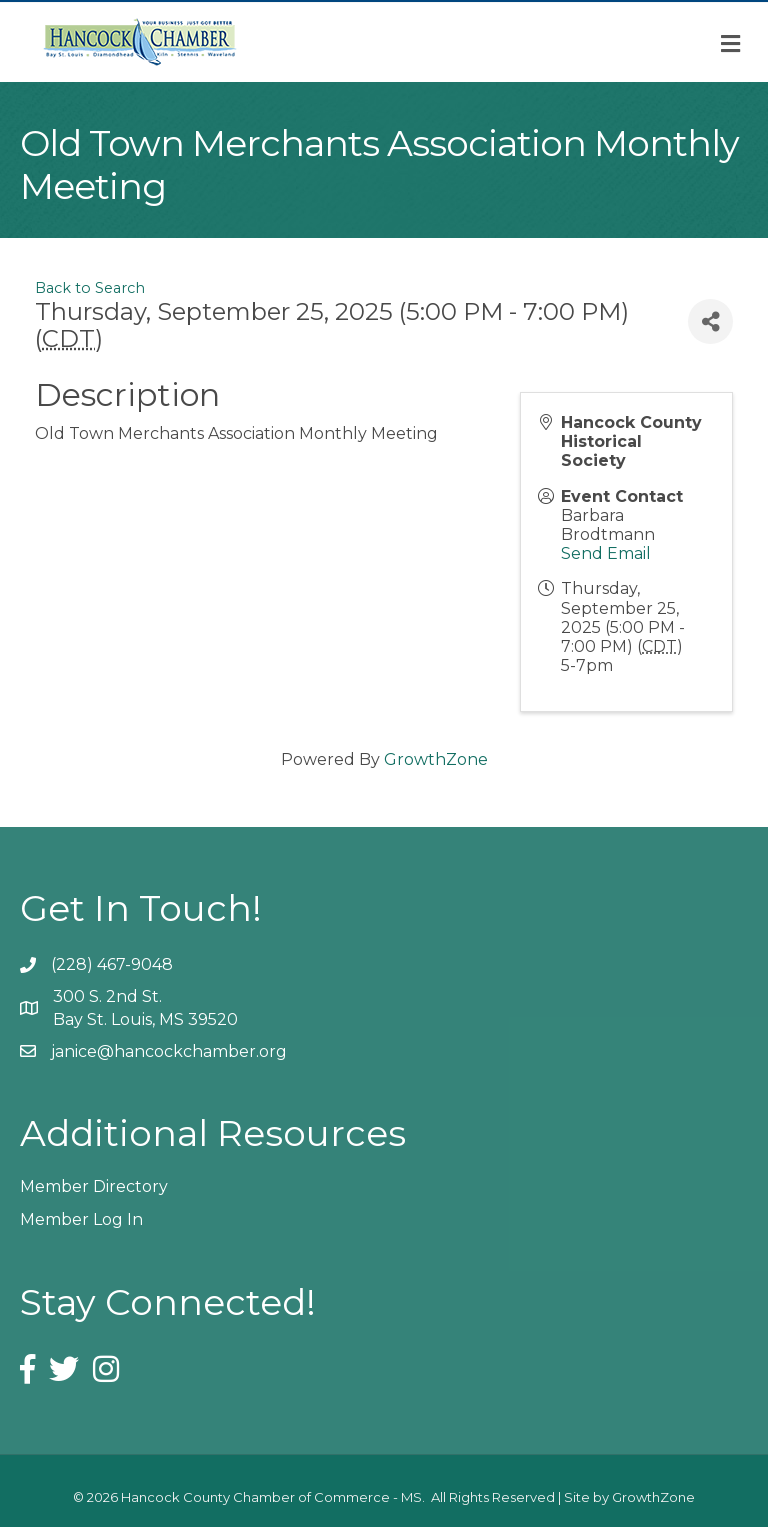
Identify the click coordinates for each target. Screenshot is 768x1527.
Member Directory (94, 1186)
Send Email (606, 553)
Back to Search (90, 288)
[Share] (710, 321)
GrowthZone (436, 759)
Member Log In (81, 1219)
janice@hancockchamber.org (169, 1051)
